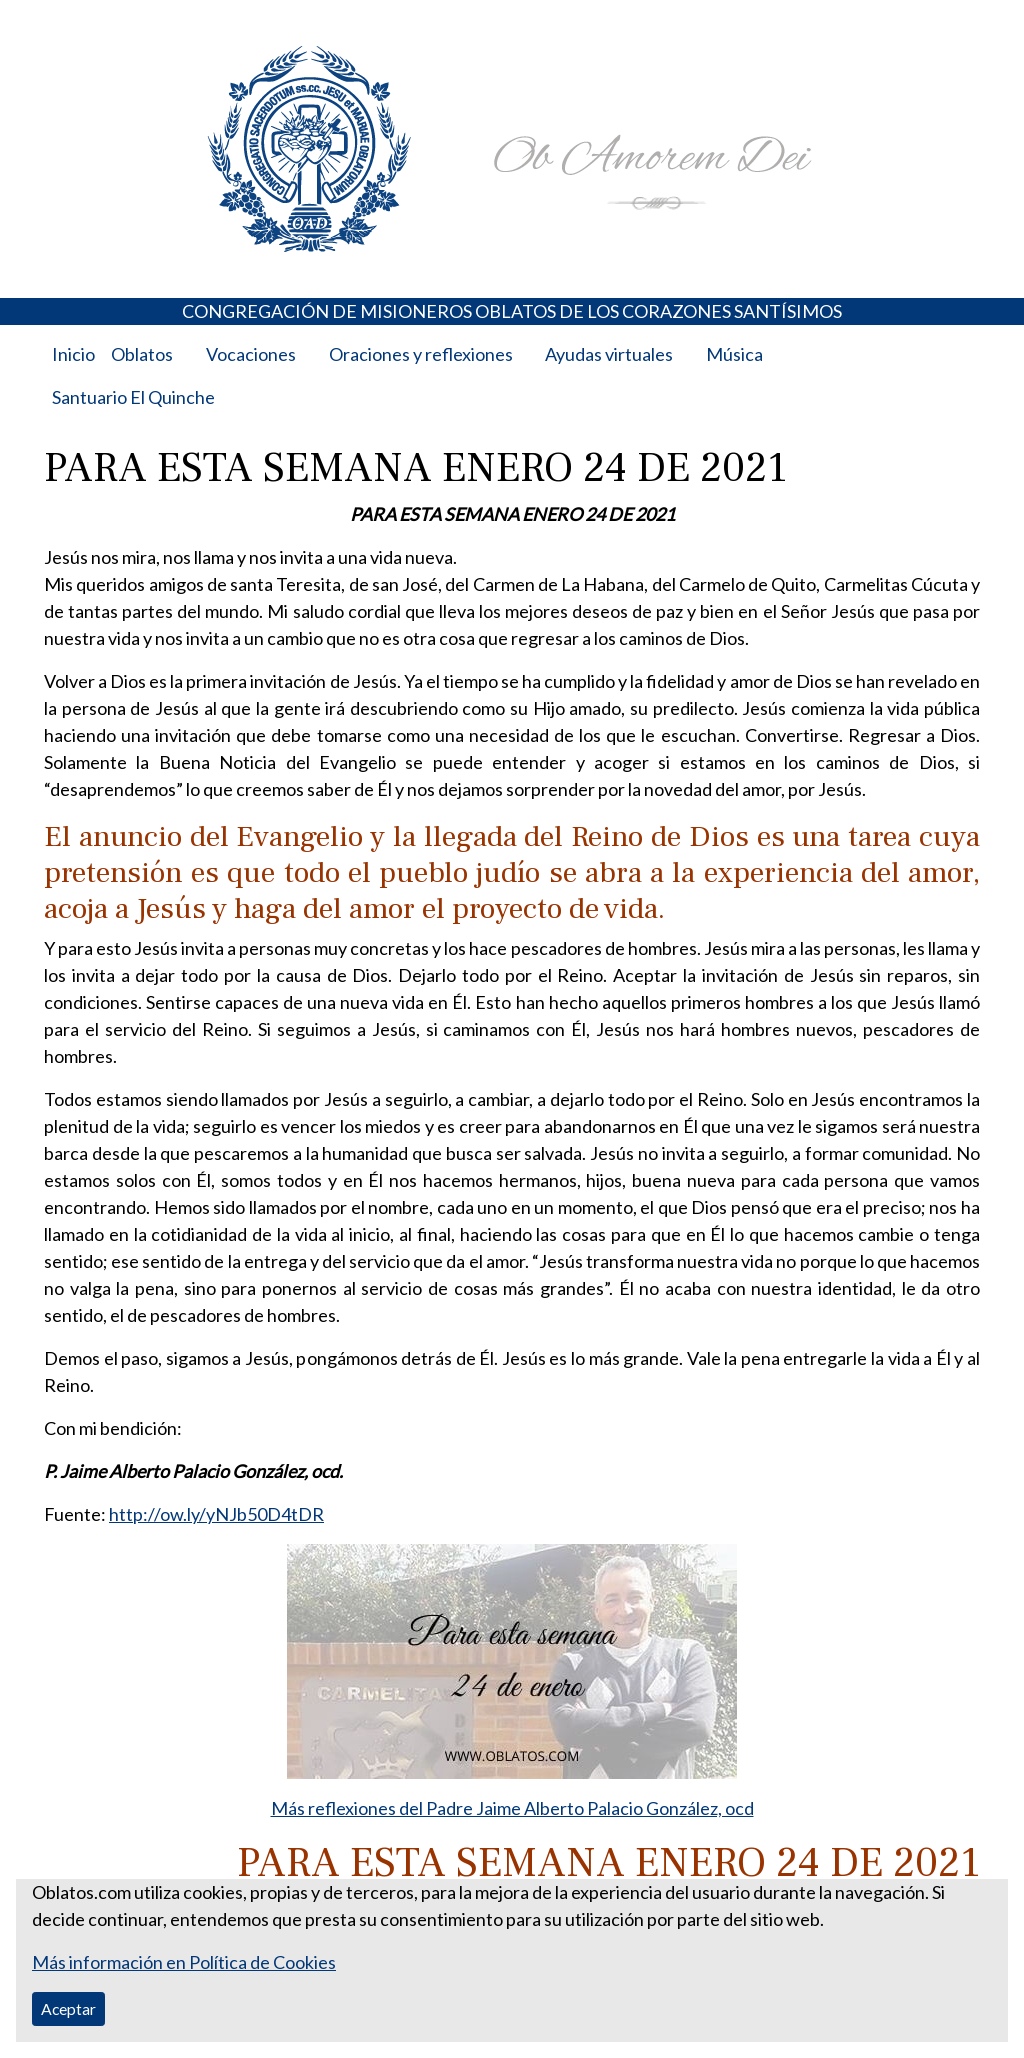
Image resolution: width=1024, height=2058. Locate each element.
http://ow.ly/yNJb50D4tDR (216, 1514)
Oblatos (142, 354)
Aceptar (68, 2008)
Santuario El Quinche (133, 397)
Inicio (73, 354)
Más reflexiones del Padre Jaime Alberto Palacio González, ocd (512, 1808)
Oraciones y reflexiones (421, 354)
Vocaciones (251, 354)
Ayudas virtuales (609, 354)
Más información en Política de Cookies (184, 1962)
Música (734, 354)
